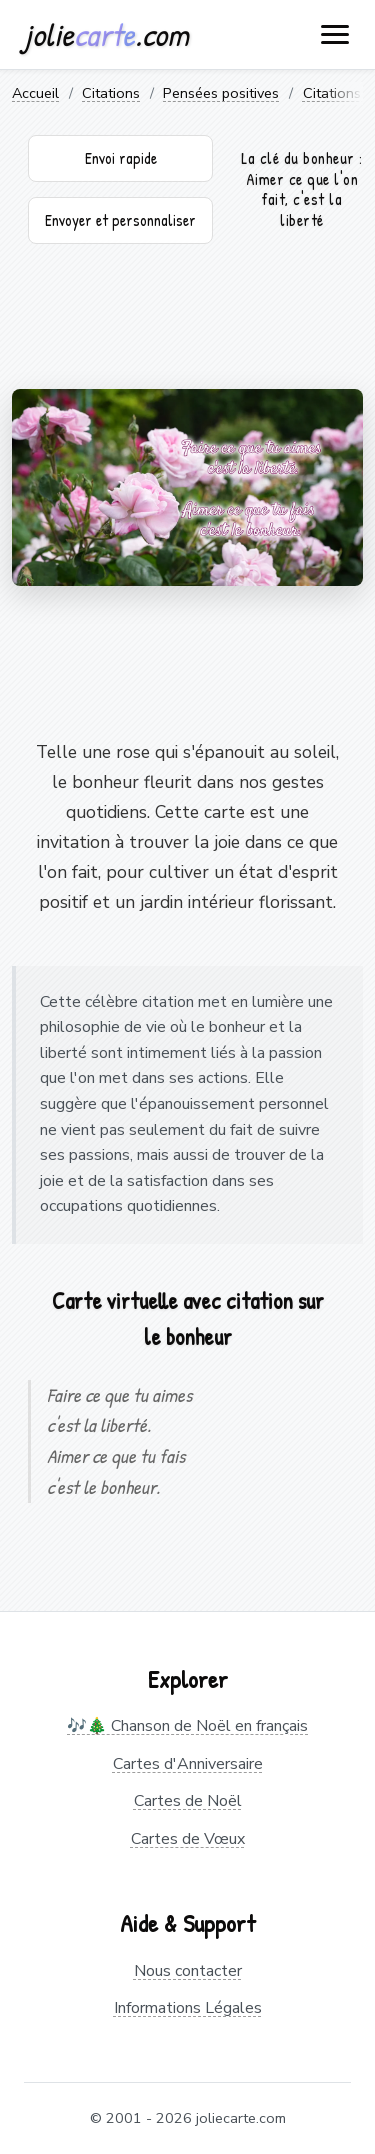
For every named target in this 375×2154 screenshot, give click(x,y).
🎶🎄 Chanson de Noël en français (187, 1726)
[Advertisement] (187, 324)
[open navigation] (336, 35)
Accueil (35, 93)
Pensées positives (221, 93)
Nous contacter (188, 1971)
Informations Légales (188, 2008)
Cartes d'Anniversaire (188, 1764)
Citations (111, 93)
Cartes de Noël (188, 1801)
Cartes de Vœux (188, 1839)
